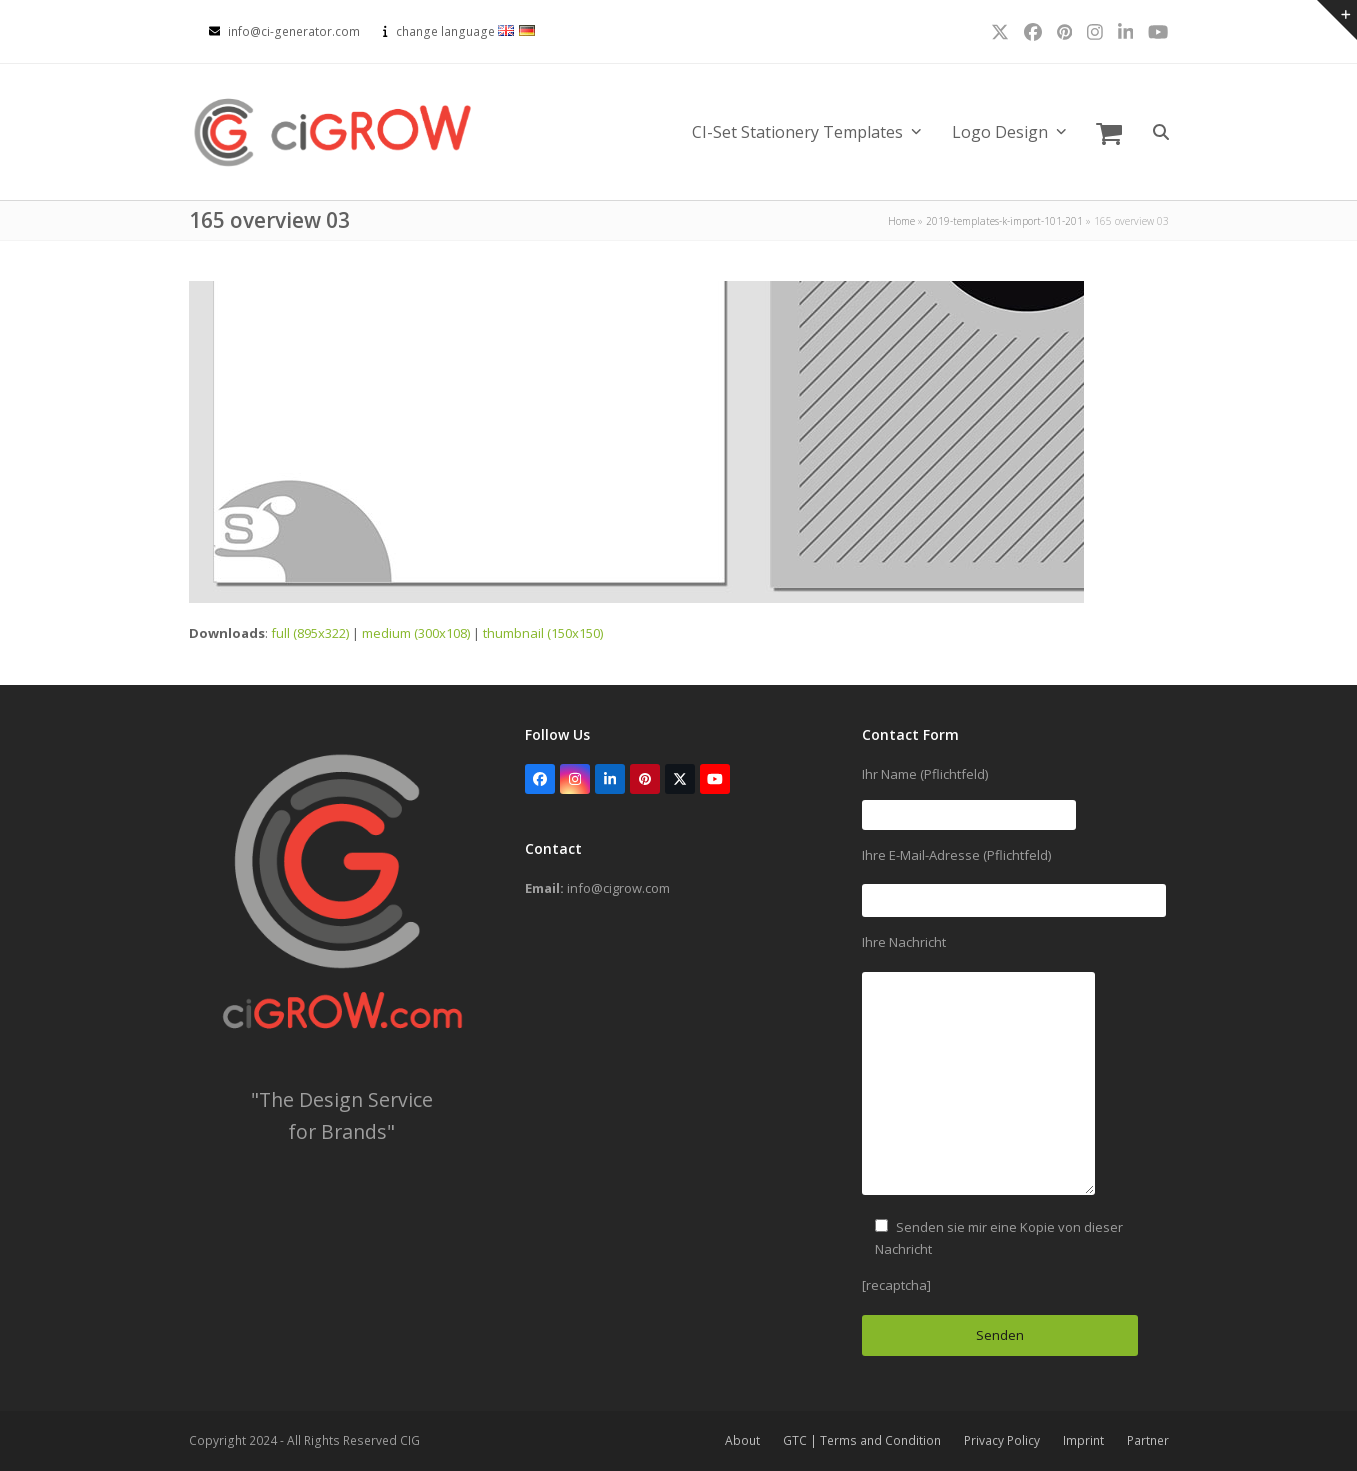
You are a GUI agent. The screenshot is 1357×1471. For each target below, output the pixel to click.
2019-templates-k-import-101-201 (1004, 221)
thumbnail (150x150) (543, 633)
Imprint (1083, 1440)
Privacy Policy (1002, 1440)
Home (901, 221)
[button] (1109, 132)
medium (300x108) (416, 633)
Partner (1148, 1440)
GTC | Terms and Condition (862, 1440)
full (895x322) (310, 633)
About (742, 1440)
